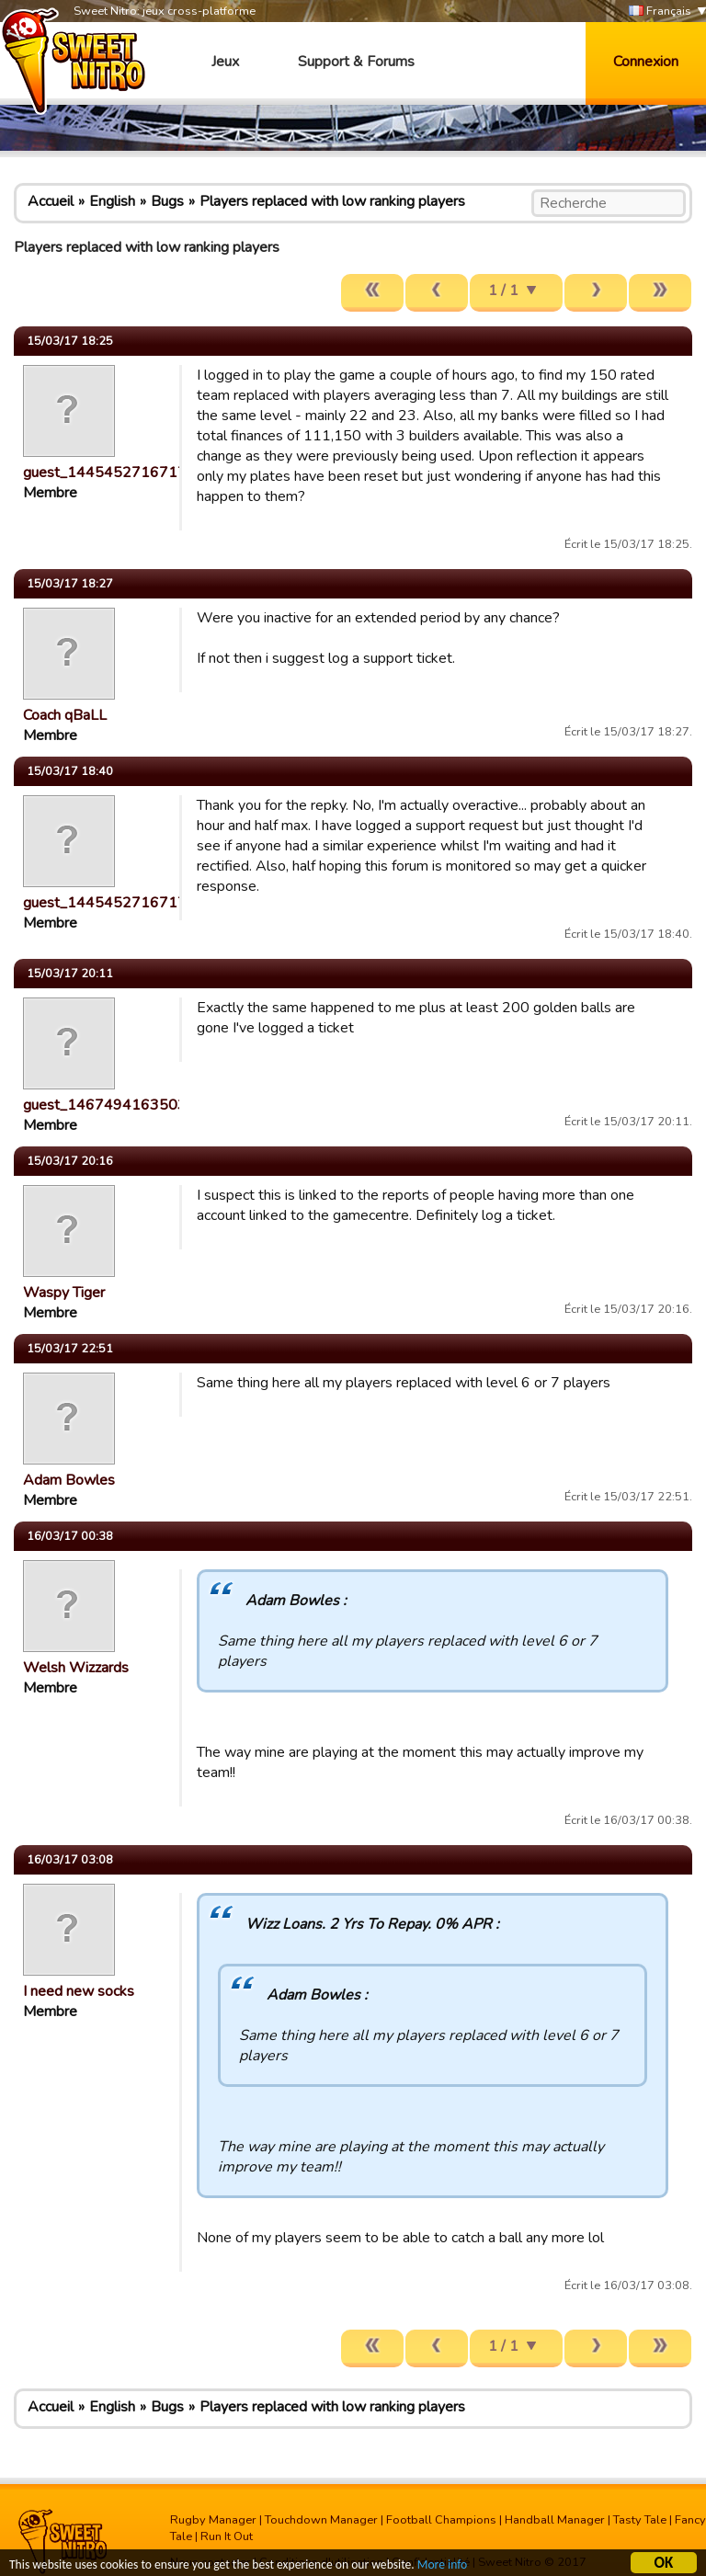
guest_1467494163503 (105, 1105)
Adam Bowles (69, 1480)
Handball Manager (555, 2520)
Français (660, 11)
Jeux (225, 61)
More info (442, 2566)
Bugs (167, 201)
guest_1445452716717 (105, 472)
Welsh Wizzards (76, 1668)
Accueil (51, 201)
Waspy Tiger (64, 1292)
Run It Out (226, 2536)
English (112, 201)
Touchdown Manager (321, 2520)
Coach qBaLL (65, 715)
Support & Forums (356, 61)
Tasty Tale (639, 2520)
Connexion (645, 61)
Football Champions (441, 2520)
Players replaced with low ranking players (332, 201)
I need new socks (78, 1991)
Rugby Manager (213, 2520)
